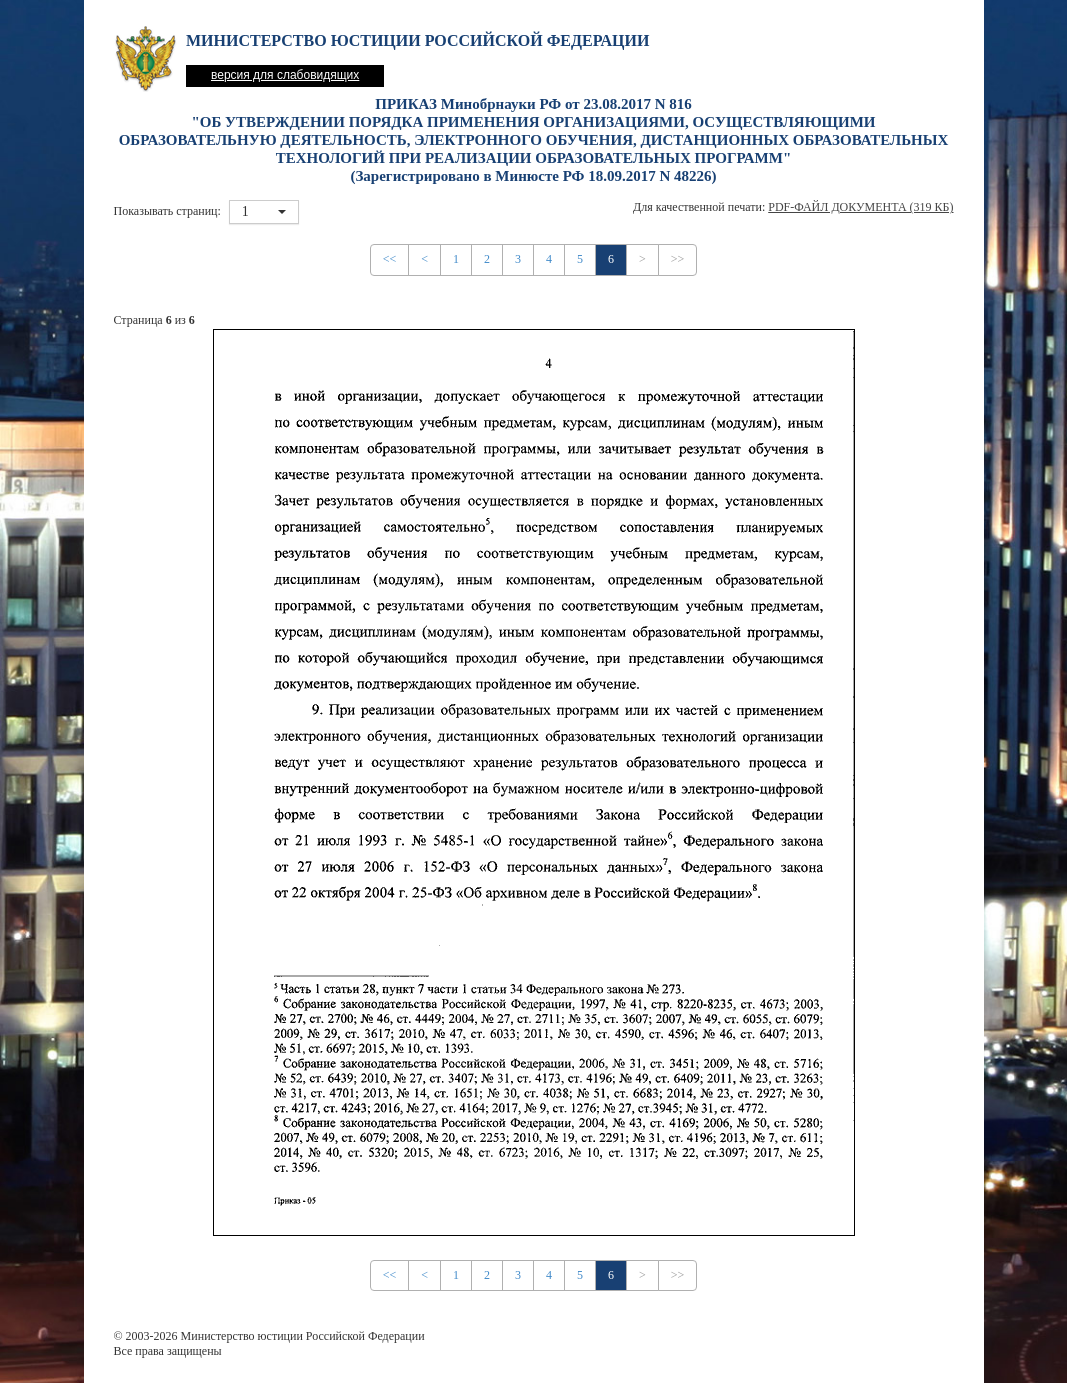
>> (678, 259)
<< (390, 259)
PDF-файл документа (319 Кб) (860, 207)
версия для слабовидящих (285, 75)
